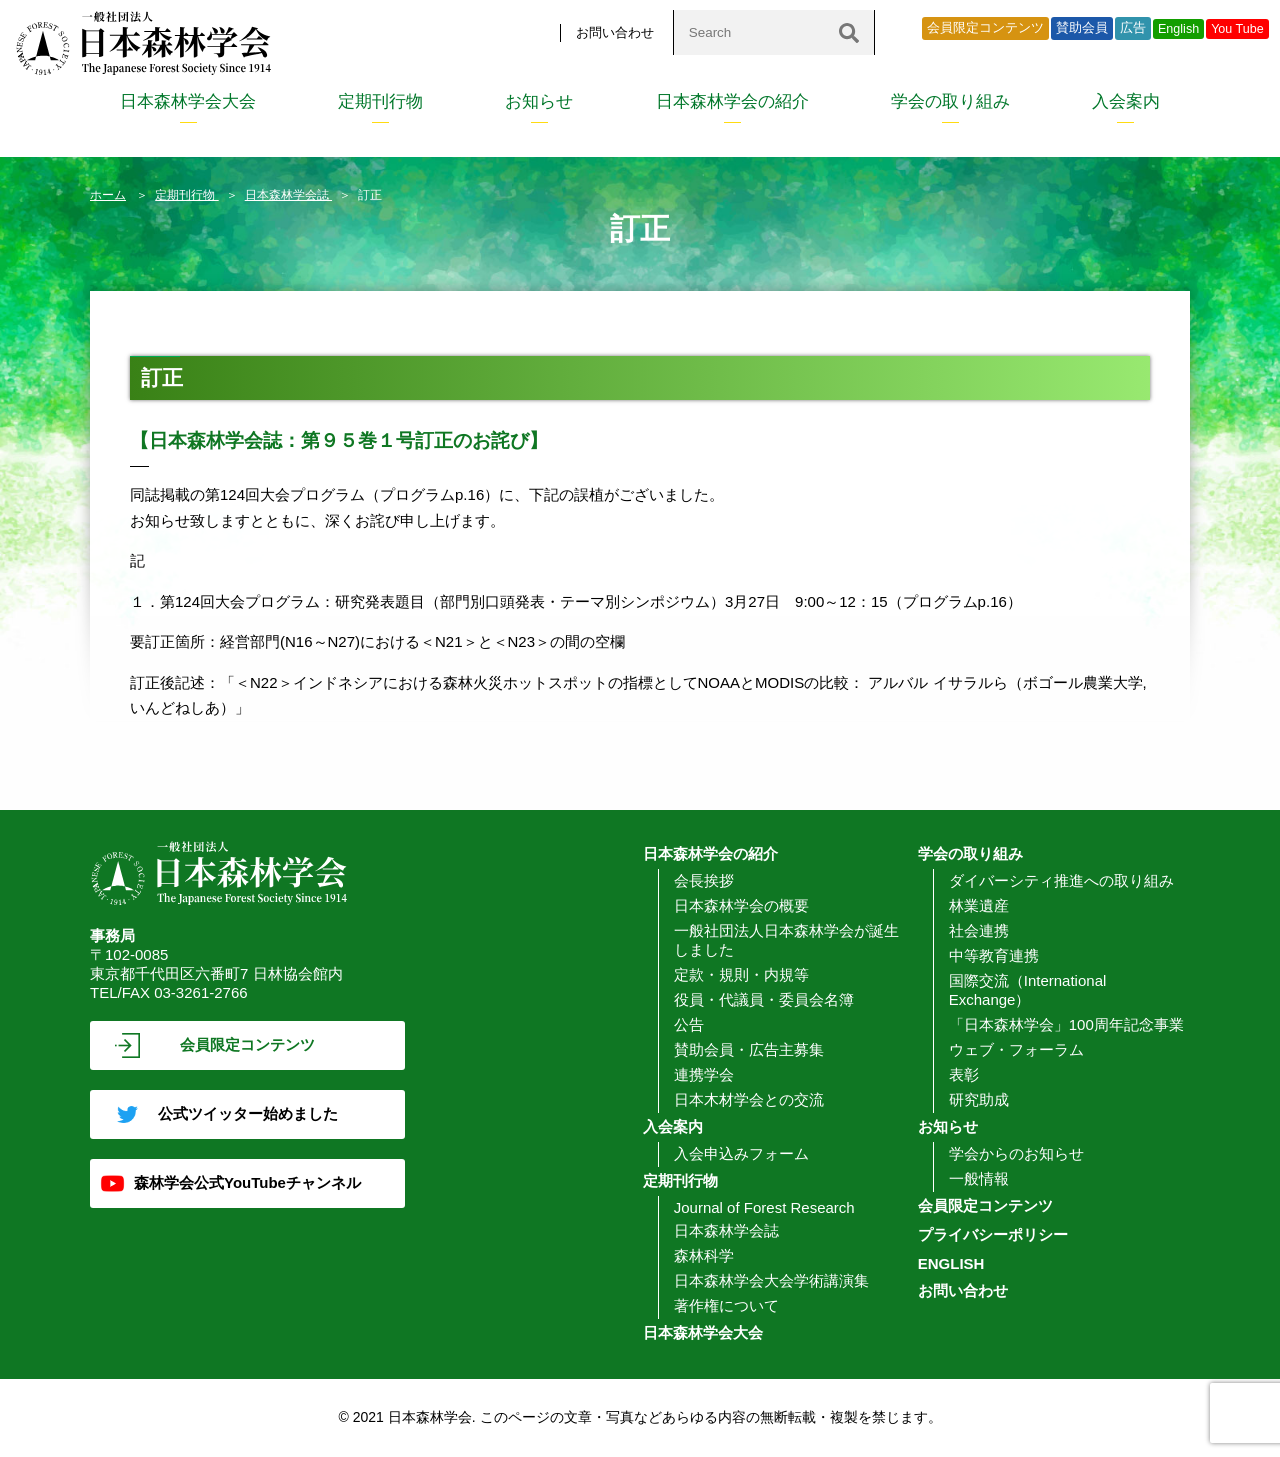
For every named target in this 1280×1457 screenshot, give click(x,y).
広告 (1133, 28)
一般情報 (979, 1178)
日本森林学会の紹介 (732, 101)
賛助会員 (1082, 28)
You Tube (1237, 29)
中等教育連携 (994, 955)
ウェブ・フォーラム (1016, 1049)
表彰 (964, 1074)
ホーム (108, 195)
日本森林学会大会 (188, 101)
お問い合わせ (615, 32)
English (1178, 29)
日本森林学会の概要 (741, 905)
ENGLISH (951, 1263)
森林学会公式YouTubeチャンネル (247, 1182)
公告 (689, 1024)
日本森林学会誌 (288, 195)
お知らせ (539, 101)
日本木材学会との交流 (749, 1099)
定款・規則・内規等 (741, 974)
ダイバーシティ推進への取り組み (1061, 880)
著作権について (726, 1305)
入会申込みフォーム (741, 1153)
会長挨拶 (704, 880)
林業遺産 (979, 905)
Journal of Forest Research (764, 1207)
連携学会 (704, 1074)
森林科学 (704, 1255)
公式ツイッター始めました (248, 1113)
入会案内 (1126, 101)
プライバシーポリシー (993, 1234)
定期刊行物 (380, 101)
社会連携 (979, 930)
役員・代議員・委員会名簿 (764, 999)
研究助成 (979, 1099)
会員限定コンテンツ (985, 28)
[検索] (849, 32)
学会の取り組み (950, 101)
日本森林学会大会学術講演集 (771, 1280)
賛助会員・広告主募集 (749, 1049)
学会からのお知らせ (1016, 1153)
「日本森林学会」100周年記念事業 (1066, 1024)
